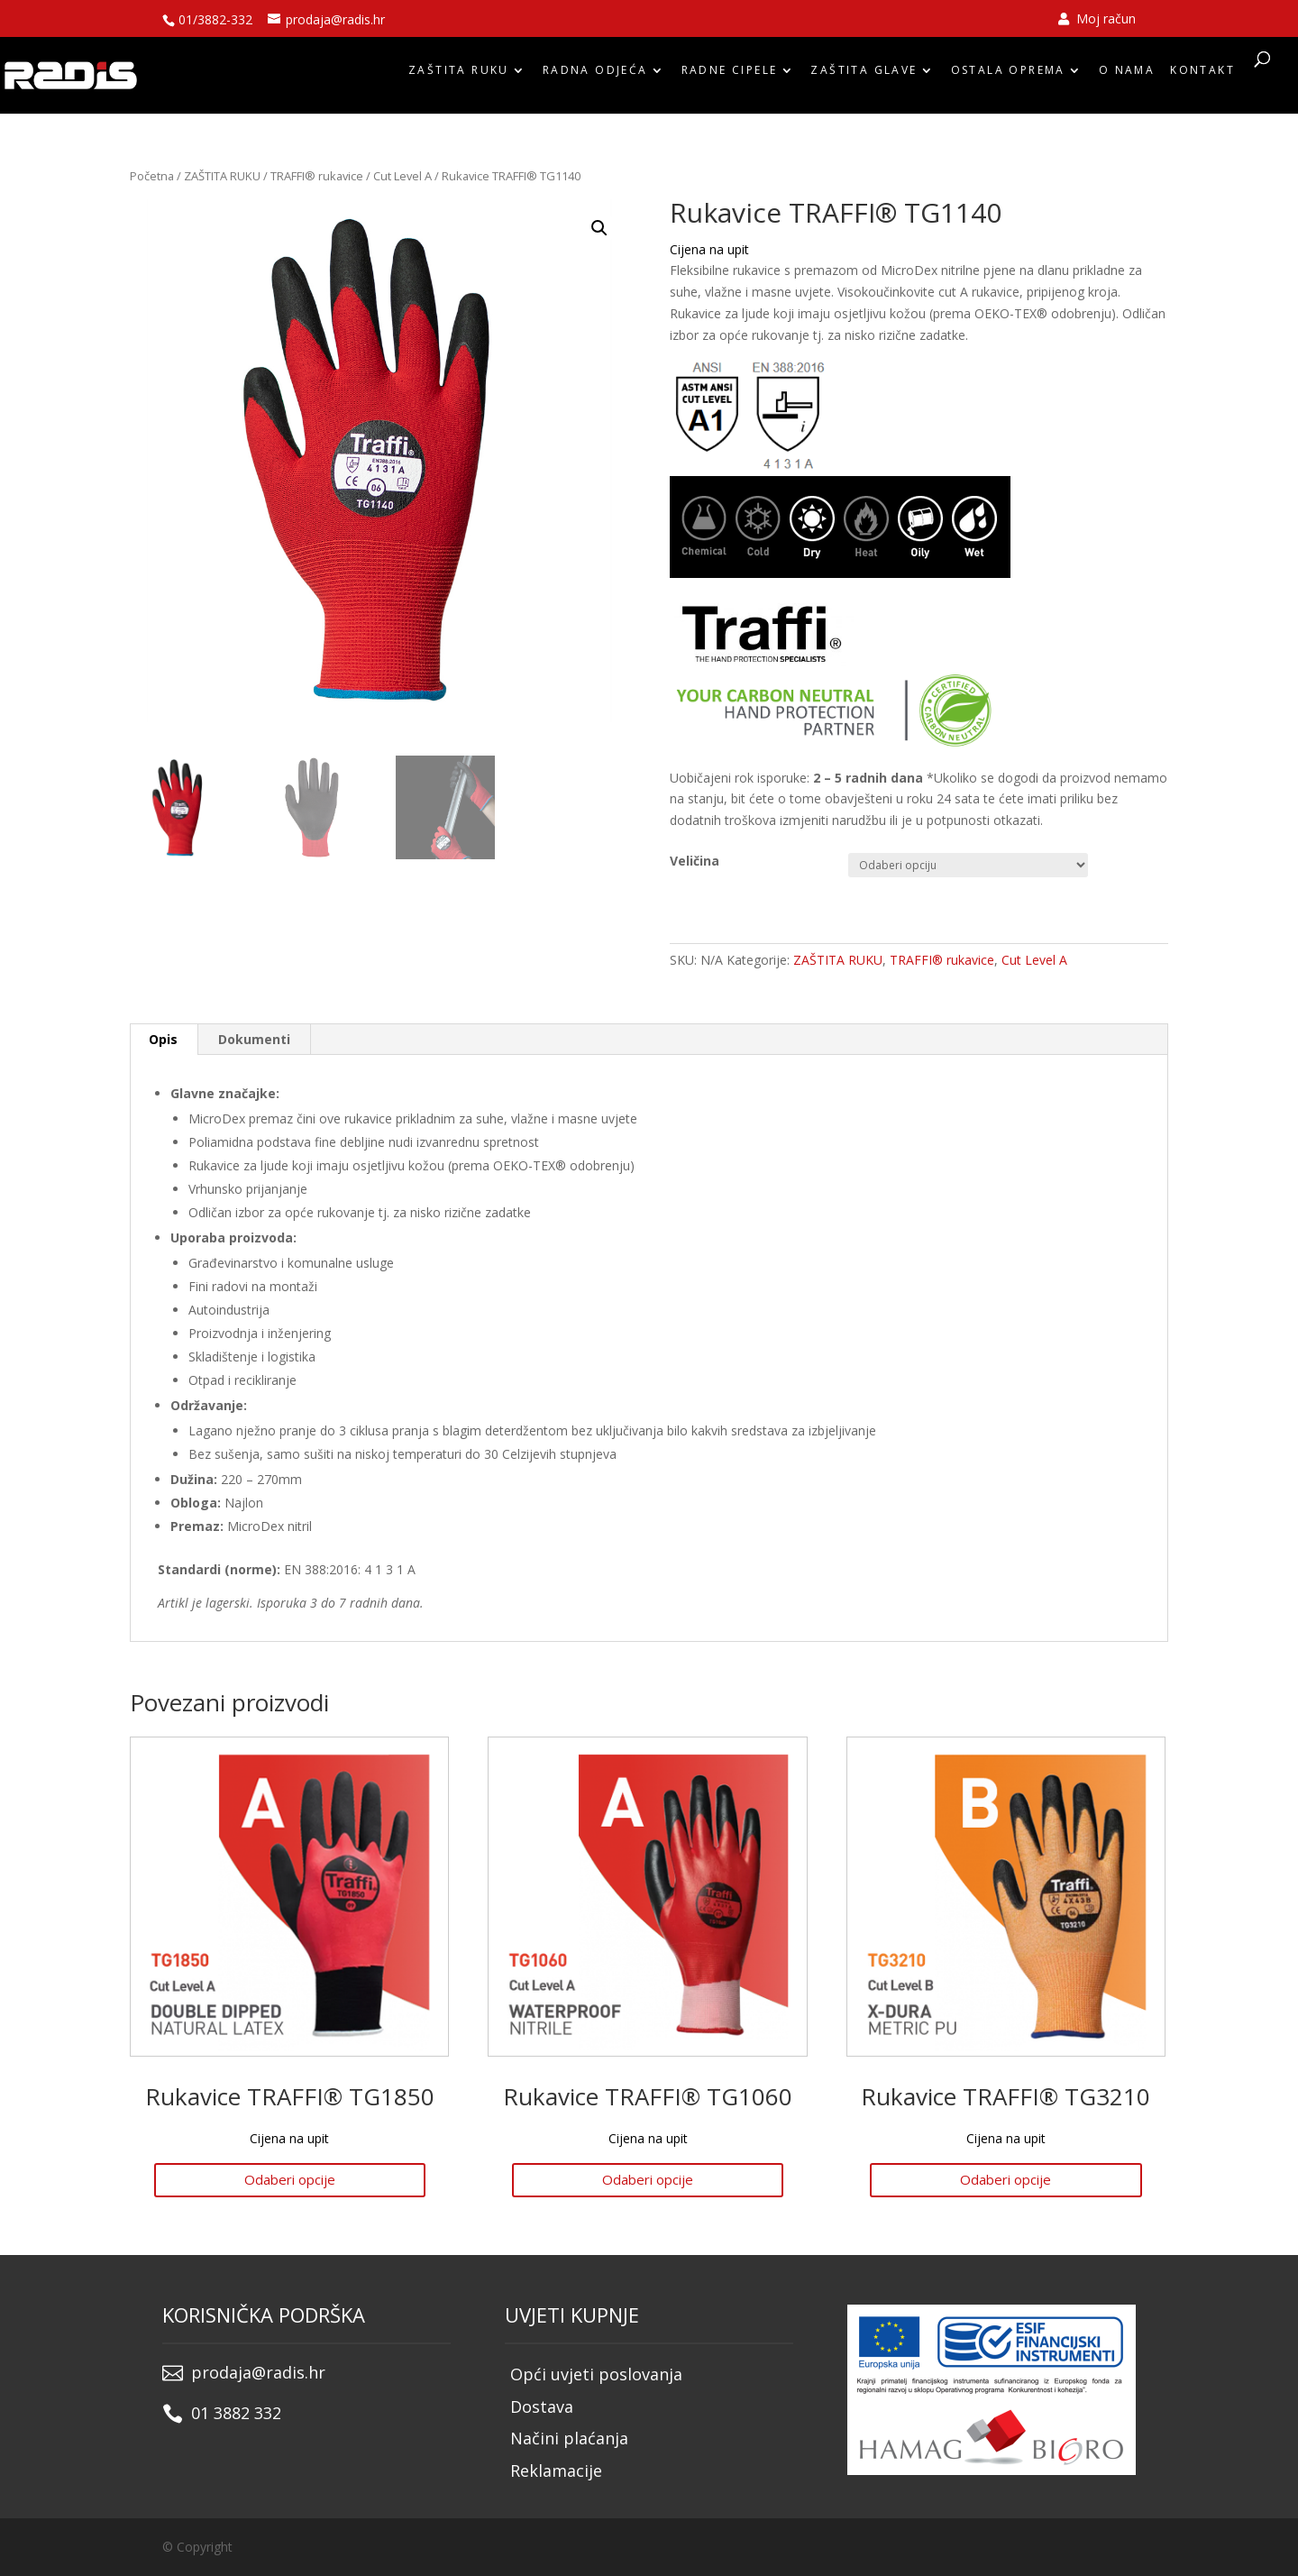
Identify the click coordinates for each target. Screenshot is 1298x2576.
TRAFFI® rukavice (316, 176)
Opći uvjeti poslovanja (596, 2374)
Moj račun (1097, 20)
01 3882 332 (236, 2413)
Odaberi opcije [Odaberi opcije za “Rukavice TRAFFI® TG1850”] (289, 2179)
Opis (163, 1039)
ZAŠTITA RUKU (458, 74)
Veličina (694, 860)
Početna (152, 176)
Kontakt (1202, 74)
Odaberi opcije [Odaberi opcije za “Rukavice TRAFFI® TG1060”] (647, 2179)
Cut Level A (402, 176)
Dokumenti (254, 1039)
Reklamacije (556, 2470)
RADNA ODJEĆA (595, 74)
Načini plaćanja (569, 2438)
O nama (1127, 74)
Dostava (541, 2406)
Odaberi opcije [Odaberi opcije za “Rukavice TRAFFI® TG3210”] (1005, 2179)
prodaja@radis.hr (258, 2372)
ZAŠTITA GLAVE (863, 74)
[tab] (163, 1039)
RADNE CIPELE (729, 74)
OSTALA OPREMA (1008, 74)
